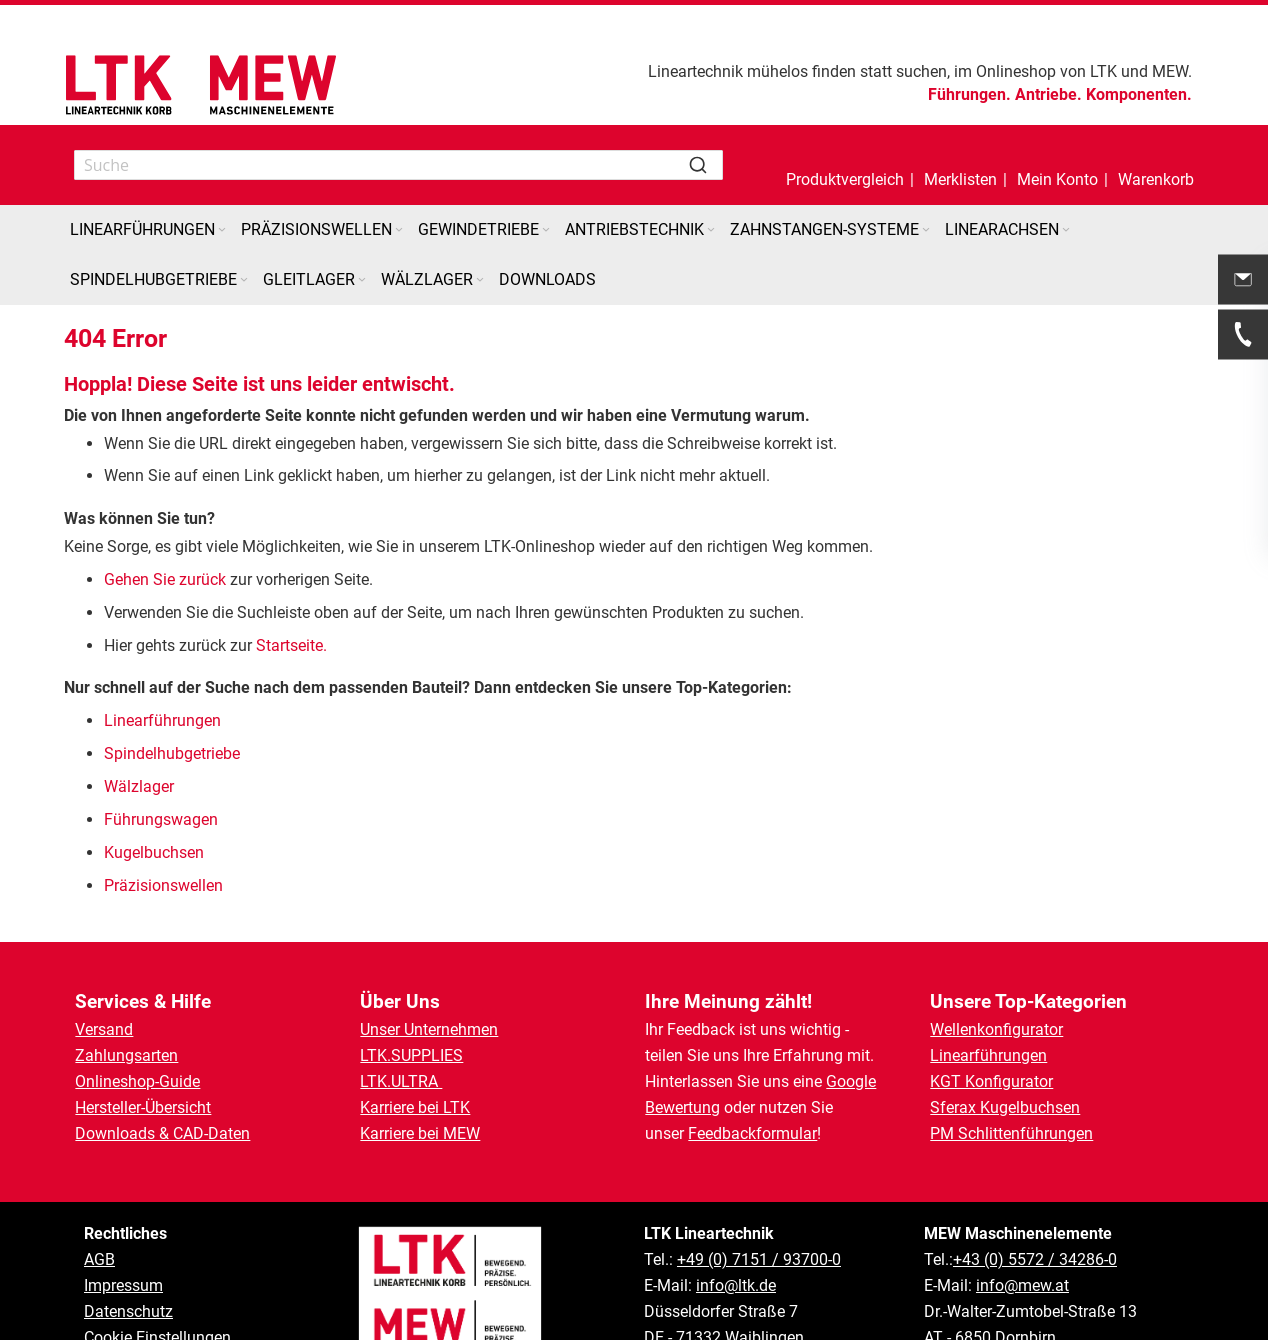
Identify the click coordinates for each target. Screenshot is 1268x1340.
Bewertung (682, 1107)
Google (851, 1081)
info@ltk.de (736, 1285)
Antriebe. (1048, 94)
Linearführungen (164, 720)
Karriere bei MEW (420, 1133)
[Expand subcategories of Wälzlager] (480, 280)
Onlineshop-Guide (137, 1081)
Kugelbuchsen (154, 852)
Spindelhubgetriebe (172, 753)
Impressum (123, 1285)
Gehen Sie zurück (165, 579)
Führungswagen (161, 819)
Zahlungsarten (126, 1055)
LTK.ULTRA (401, 1081)
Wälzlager (141, 786)
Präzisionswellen (163, 885)
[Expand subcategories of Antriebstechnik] (711, 230)
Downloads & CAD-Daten (162, 1133)
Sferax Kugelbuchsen (1005, 1107)
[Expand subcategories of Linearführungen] (222, 230)
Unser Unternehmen (429, 1029)
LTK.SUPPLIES (411, 1055)
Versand (104, 1029)
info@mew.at (1022, 1285)
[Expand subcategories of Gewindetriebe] (546, 230)
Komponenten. (1139, 94)
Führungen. (969, 94)
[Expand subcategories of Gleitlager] (362, 280)
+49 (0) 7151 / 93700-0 (759, 1259)
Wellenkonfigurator (996, 1029)
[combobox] (398, 165)
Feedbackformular (752, 1133)
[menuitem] (149, 230)
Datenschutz (128, 1311)
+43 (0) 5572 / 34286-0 (1035, 1259)
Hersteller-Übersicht (143, 1107)
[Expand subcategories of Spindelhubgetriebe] (244, 280)
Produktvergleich (845, 179)
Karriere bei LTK (415, 1107)
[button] (1057, 165)
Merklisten (960, 179)
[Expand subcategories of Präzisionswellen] (399, 230)
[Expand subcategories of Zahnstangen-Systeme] (926, 230)
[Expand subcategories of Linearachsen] (1066, 230)
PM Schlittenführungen (1011, 1133)
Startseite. (291, 645)
